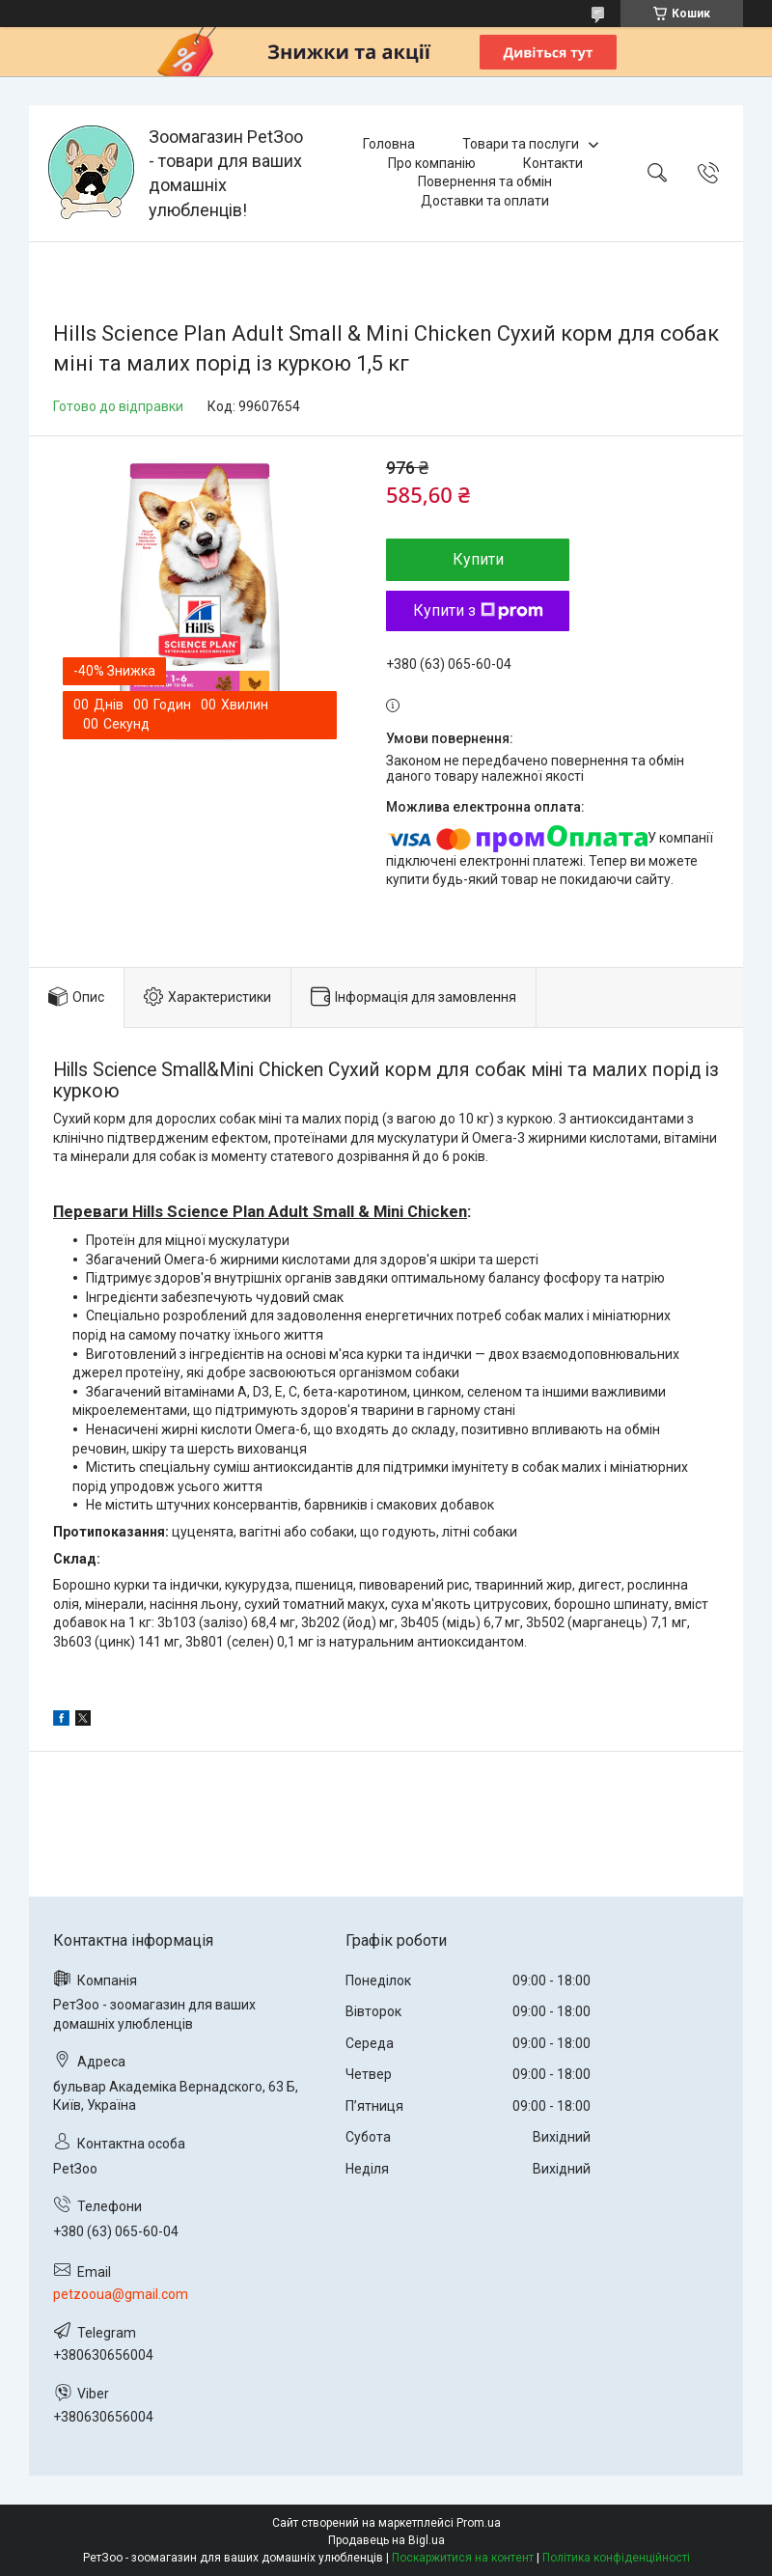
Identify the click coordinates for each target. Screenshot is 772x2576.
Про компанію (432, 163)
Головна (389, 144)
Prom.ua (478, 2523)
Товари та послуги (520, 144)
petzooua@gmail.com (120, 2294)
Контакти (553, 163)
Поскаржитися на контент (463, 2557)
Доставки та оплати (485, 200)
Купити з (478, 610)
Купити (478, 559)
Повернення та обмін (485, 181)
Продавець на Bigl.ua (386, 2540)
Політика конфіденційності (616, 2557)
